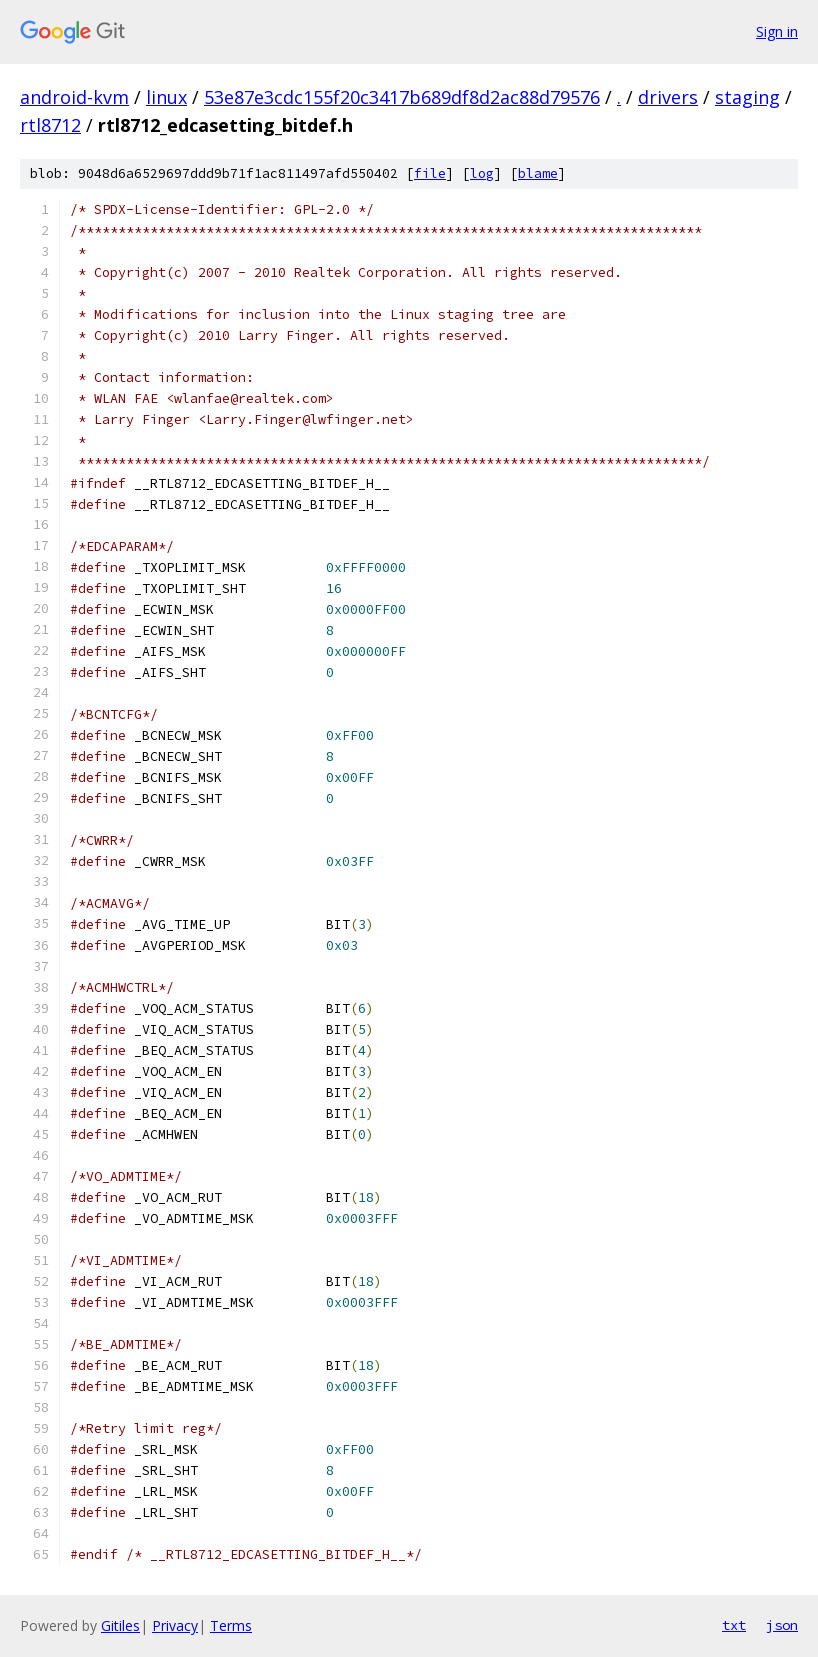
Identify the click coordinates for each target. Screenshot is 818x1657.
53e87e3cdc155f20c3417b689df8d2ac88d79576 (402, 97)
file (430, 173)
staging (747, 97)
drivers (668, 97)
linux (166, 97)
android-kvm (74, 97)
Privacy (175, 1625)
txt (734, 1625)
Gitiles (120, 1625)
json (782, 1625)
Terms (231, 1625)
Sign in (777, 31)
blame (538, 173)
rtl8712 (50, 125)
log (482, 173)
